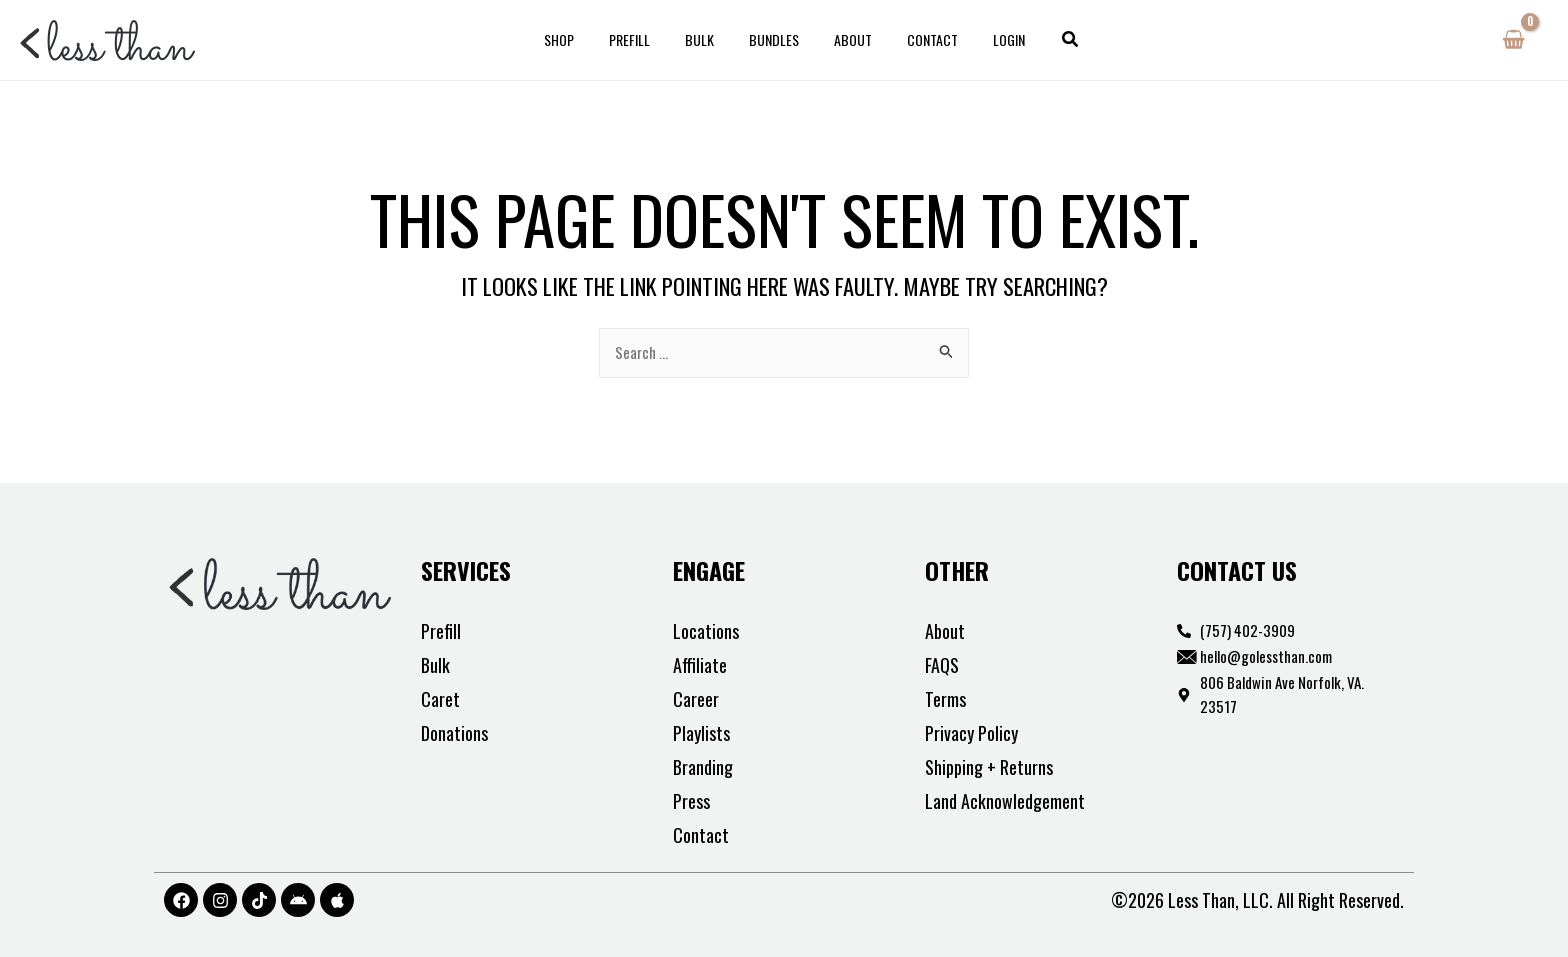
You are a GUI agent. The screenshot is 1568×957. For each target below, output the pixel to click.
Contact (918, 39)
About (846, 39)
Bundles (774, 39)
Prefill (643, 39)
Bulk (706, 39)
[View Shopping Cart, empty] (1513, 40)
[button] (1047, 40)
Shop (580, 39)
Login (988, 39)
